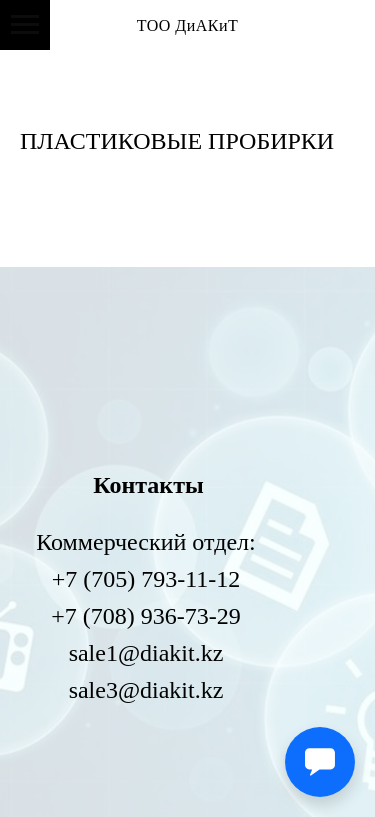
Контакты (148, 485)
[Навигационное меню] (25, 25)
